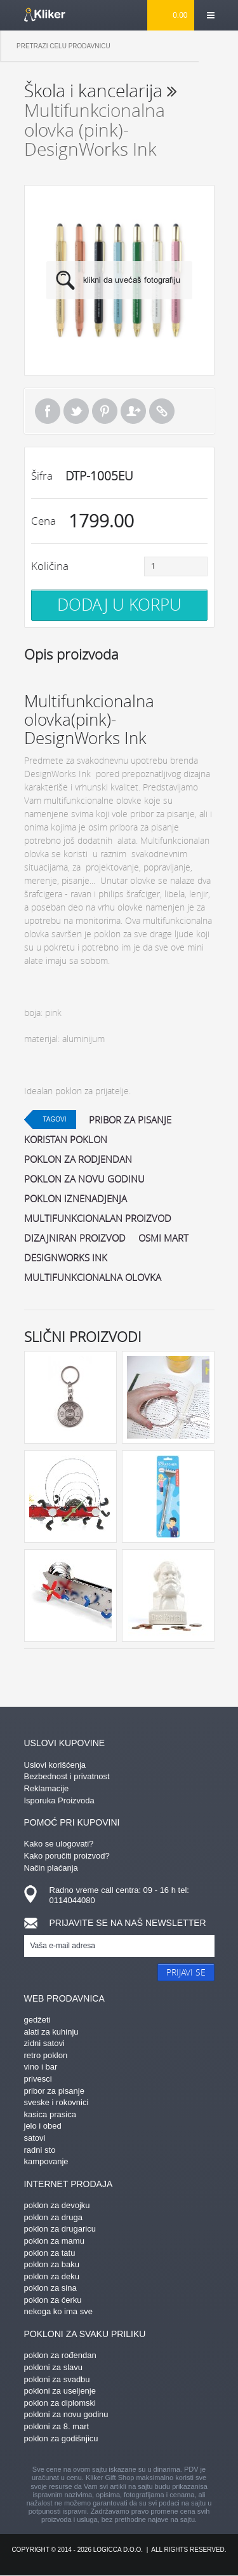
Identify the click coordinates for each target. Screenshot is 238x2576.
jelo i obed (43, 2126)
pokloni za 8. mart (56, 2426)
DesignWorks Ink (65, 1257)
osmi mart (163, 1237)
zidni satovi (44, 2043)
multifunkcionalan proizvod (97, 1218)
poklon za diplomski (60, 2403)
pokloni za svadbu (57, 2379)
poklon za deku (51, 2276)
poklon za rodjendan (78, 1159)
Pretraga (218, 46)
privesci (38, 2079)
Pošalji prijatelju (133, 411)
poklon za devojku (57, 2205)
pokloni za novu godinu (66, 2414)
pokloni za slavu (53, 2367)
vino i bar (41, 2066)
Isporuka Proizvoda (59, 1800)
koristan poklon (65, 1139)
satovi (35, 2138)
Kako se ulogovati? (59, 1843)
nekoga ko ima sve (58, 2311)
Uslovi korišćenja (55, 1765)
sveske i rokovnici (56, 2102)
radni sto (40, 2150)
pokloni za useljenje (60, 2391)
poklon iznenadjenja (75, 1198)
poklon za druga (53, 2217)
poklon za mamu (54, 2241)
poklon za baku (51, 2264)
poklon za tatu (50, 2253)
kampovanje (46, 2161)
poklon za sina (50, 2288)
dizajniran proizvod (75, 1237)
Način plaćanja (51, 1868)
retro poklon (46, 2055)
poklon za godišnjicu (61, 2438)
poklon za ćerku (53, 2300)
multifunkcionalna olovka (92, 1277)
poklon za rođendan (60, 2355)
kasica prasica (50, 2114)
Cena (43, 520)
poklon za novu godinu (84, 1178)
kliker (44, 15)
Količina (50, 566)
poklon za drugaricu (60, 2229)
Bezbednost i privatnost (67, 1776)
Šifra (42, 475)
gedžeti (37, 2019)
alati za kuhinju (51, 2032)
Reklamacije (46, 1788)
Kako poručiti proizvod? (67, 1856)
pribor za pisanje (130, 1119)
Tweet (76, 411)
